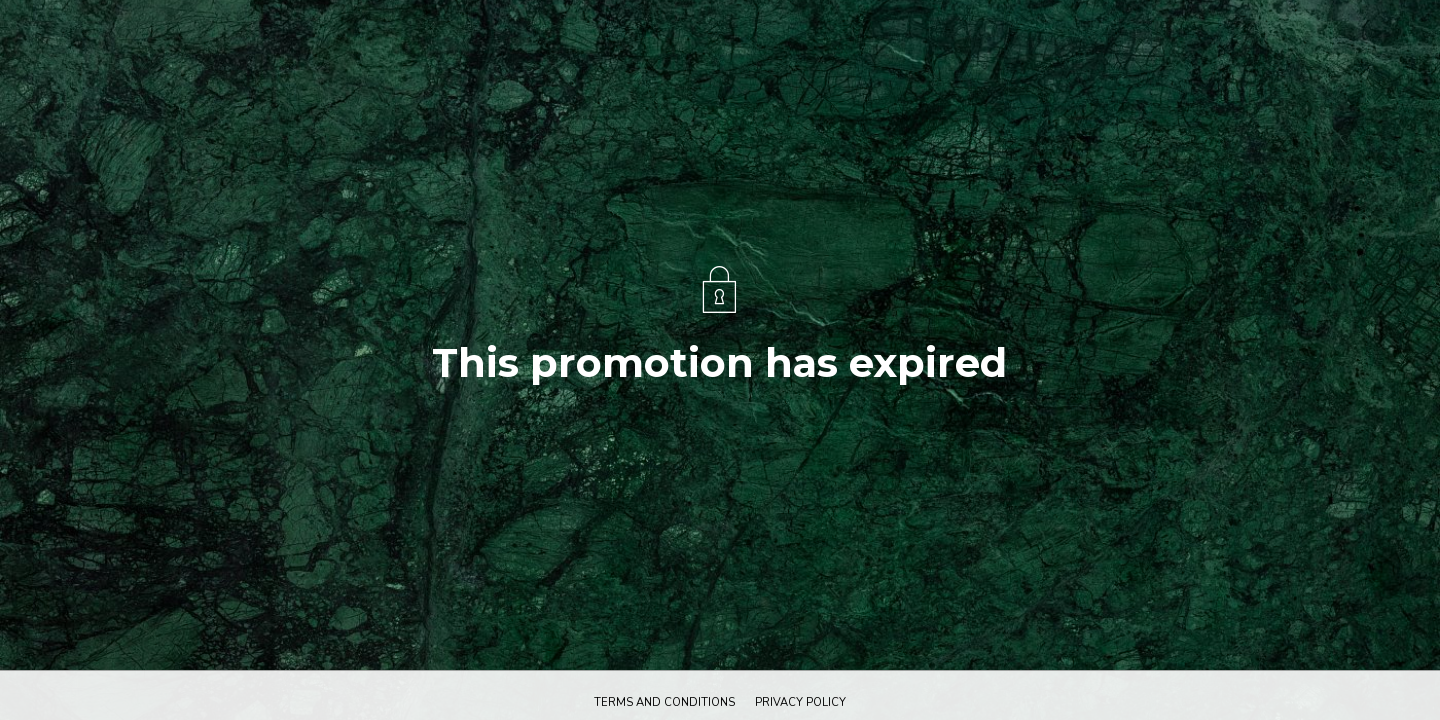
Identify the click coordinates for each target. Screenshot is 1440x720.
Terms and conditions (664, 702)
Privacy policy (800, 702)
